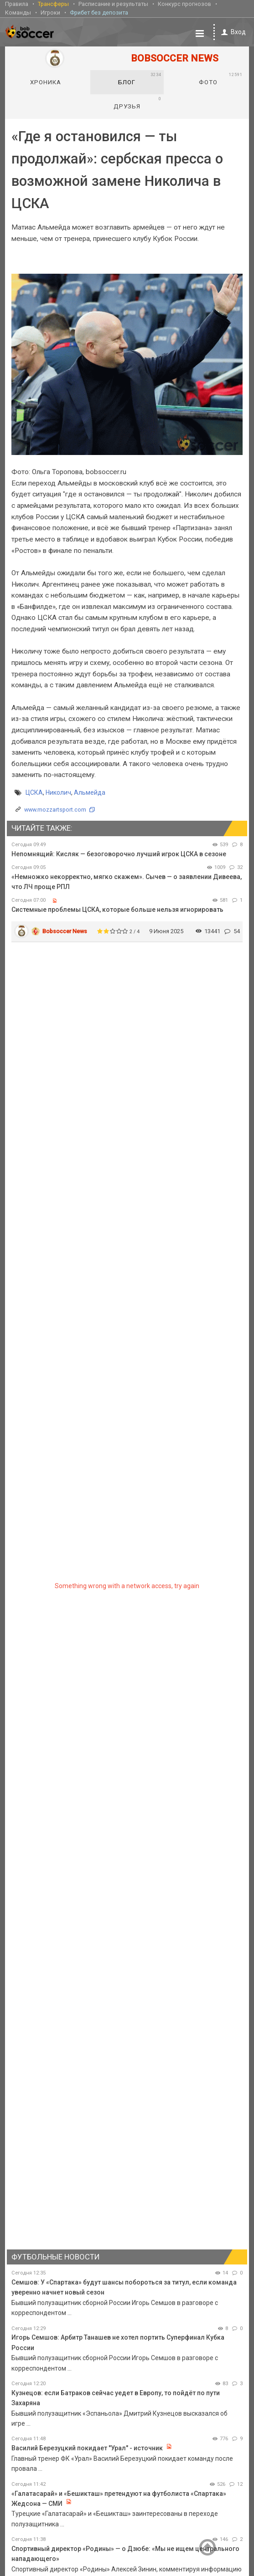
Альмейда (89, 792)
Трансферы (53, 3)
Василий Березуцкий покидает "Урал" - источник (87, 2448)
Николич (58, 792)
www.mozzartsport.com (55, 809)
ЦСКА (34, 792)
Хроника (45, 82)
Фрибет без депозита (99, 12)
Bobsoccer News (64, 931)
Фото (221, 79)
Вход (232, 32)
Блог (139, 79)
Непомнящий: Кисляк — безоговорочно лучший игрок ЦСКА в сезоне (118, 854)
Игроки (50, 12)
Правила (16, 3)
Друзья (137, 103)
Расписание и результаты (113, 3)
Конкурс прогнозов (184, 3)
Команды (18, 12)
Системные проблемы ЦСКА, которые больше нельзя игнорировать (117, 909)
